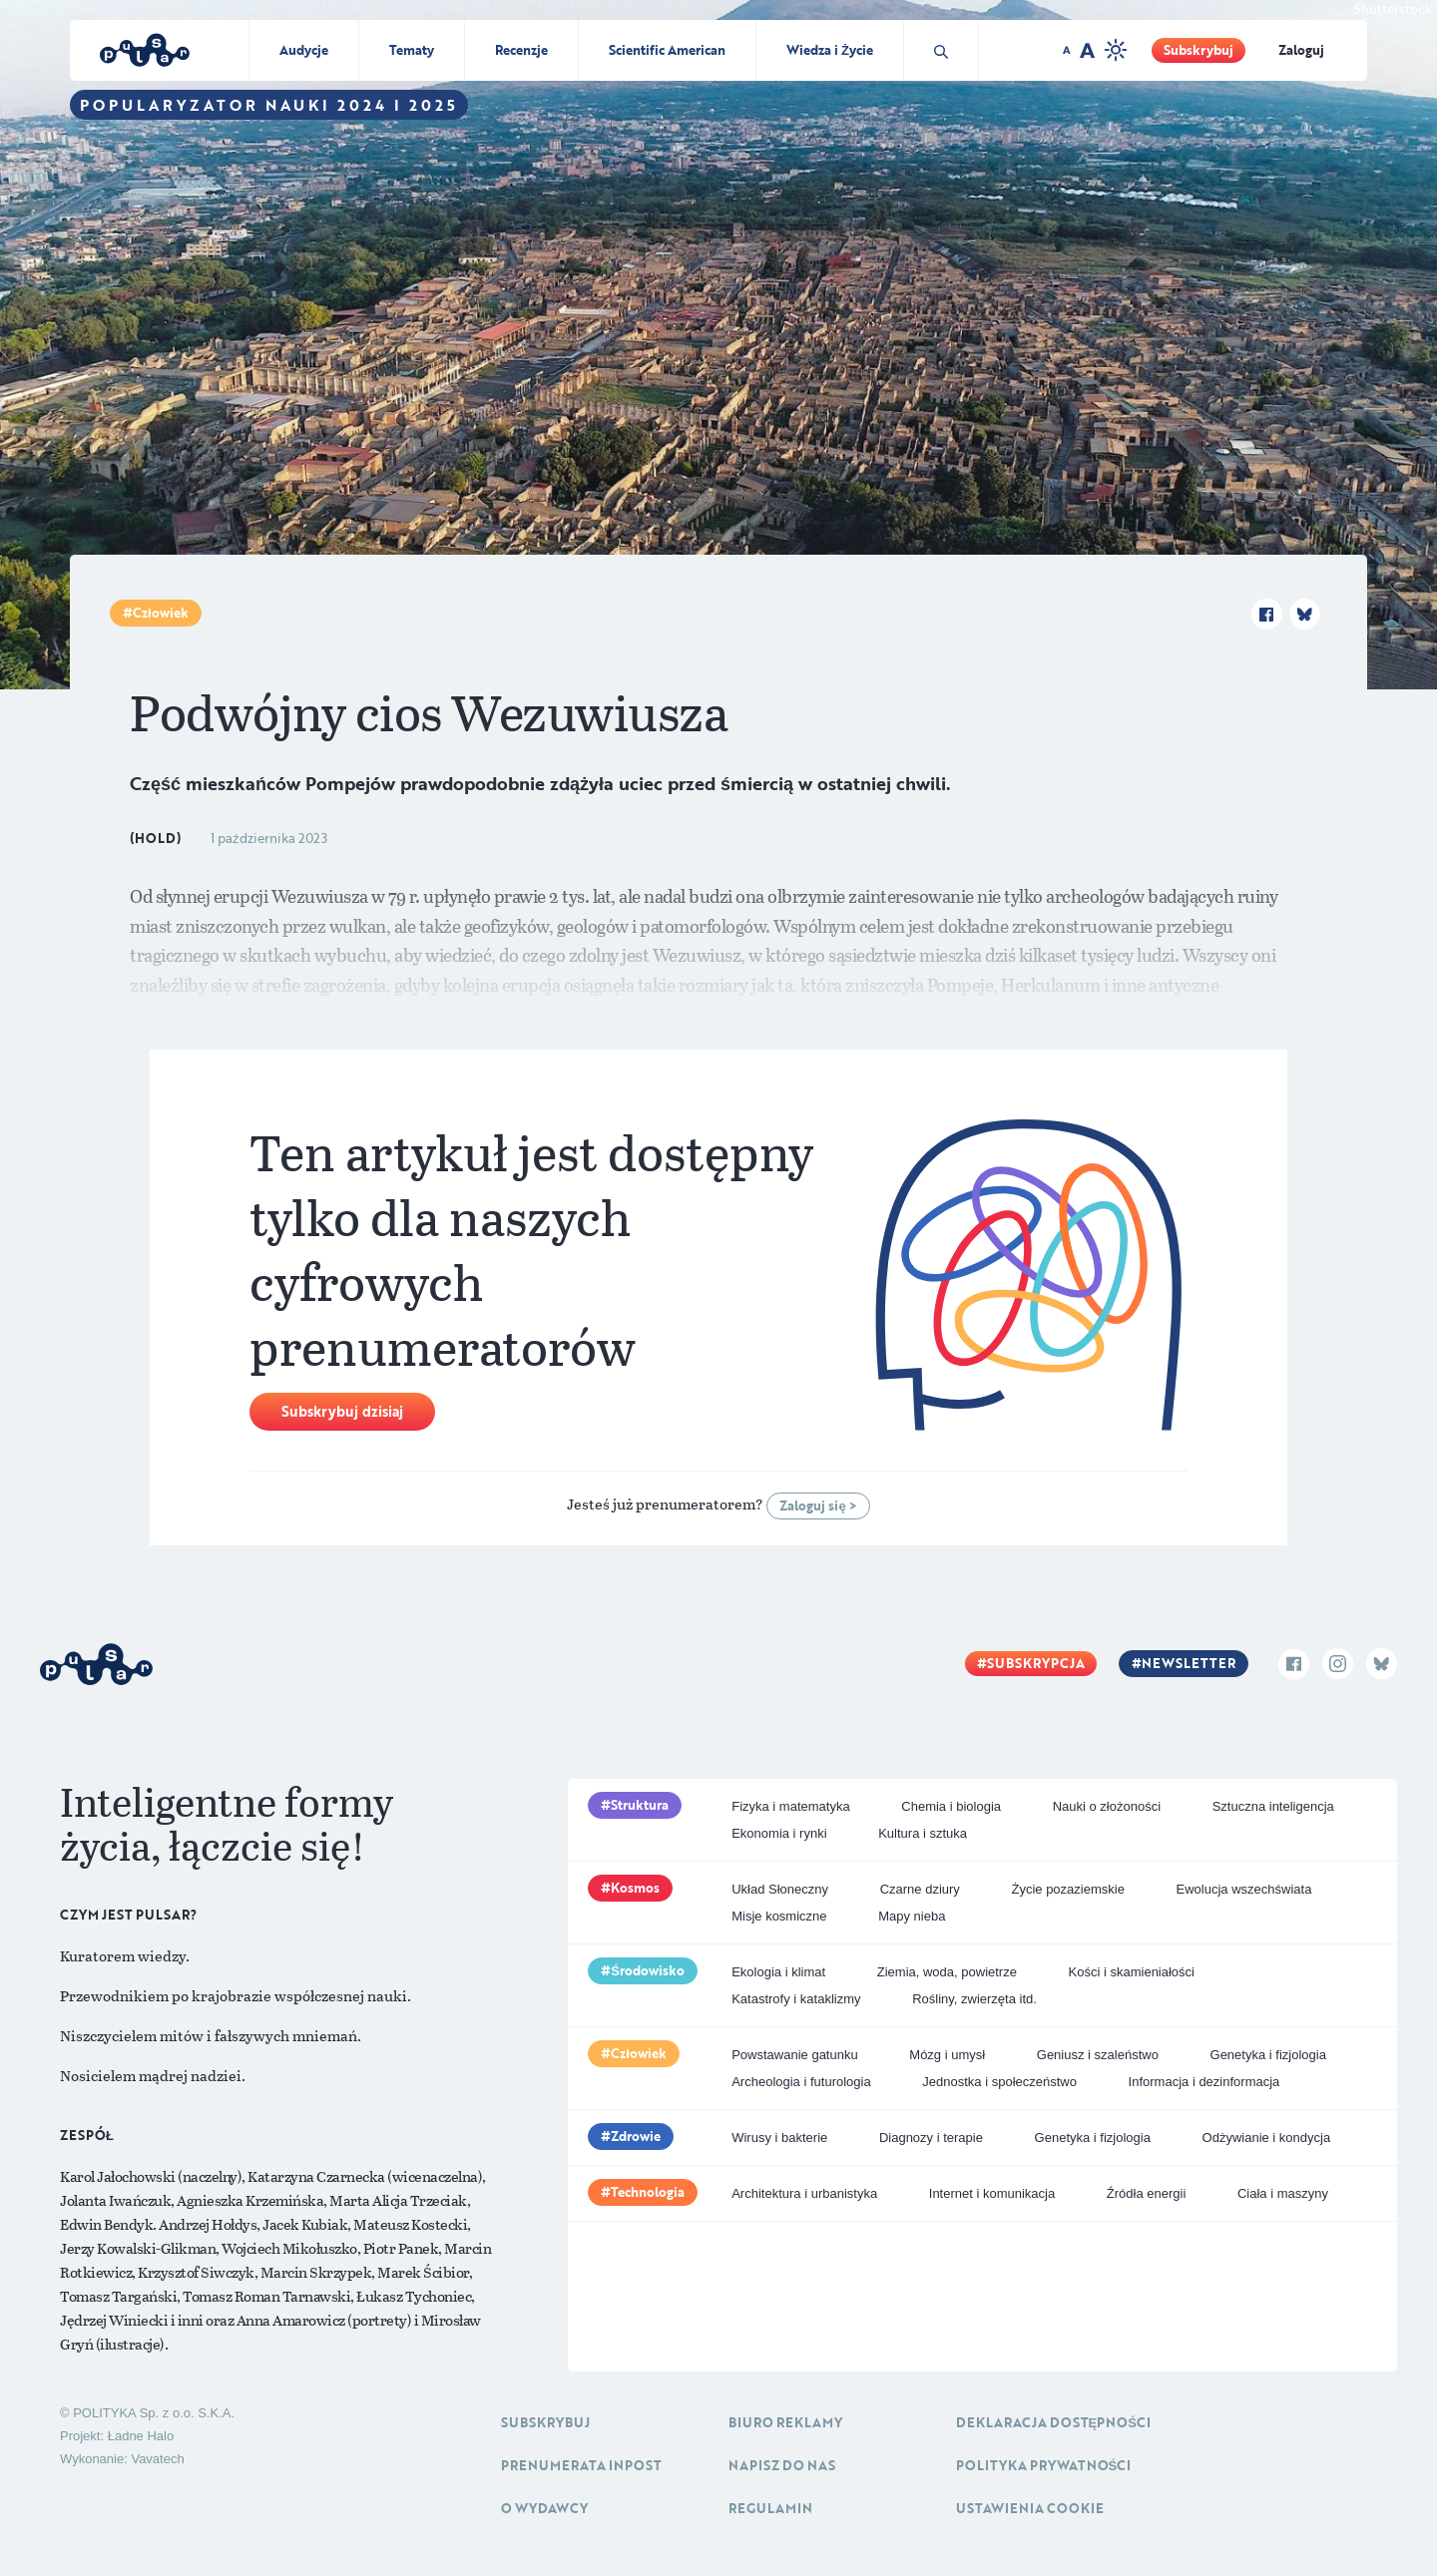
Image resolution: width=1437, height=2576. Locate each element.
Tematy (411, 50)
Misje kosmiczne (778, 1916)
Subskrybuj (1198, 50)
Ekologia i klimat (778, 1971)
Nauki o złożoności (1107, 1806)
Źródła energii (1147, 2193)
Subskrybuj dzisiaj (342, 1411)
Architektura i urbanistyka (804, 2193)
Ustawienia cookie (1030, 2508)
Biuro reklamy (785, 2422)
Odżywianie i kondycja (1266, 2137)
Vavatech (157, 2458)
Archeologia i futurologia (800, 2081)
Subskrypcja (1036, 1663)
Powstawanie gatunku (794, 2054)
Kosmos (635, 1888)
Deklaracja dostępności (1053, 2422)
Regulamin (770, 2508)
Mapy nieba (911, 1916)
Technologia (648, 2192)
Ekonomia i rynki (778, 1833)
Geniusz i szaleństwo (1098, 2054)
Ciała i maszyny (1282, 2193)
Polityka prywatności (1044, 2465)
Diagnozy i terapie (931, 2137)
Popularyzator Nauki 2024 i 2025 (269, 105)
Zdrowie (636, 2136)
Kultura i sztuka (922, 1833)
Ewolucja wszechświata (1244, 1889)
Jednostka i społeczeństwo (999, 2081)
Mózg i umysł (947, 2054)
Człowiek (161, 613)
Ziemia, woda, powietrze (947, 1971)
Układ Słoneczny (779, 1889)
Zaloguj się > (817, 1505)
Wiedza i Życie (829, 50)
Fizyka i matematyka (790, 1806)
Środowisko (648, 1970)
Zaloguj (1301, 50)
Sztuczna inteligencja (1273, 1806)
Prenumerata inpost (581, 2465)
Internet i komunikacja (992, 2193)
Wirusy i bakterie (779, 2137)
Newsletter (1188, 1663)
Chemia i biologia (951, 1806)
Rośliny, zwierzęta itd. (974, 1998)
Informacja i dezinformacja (1204, 2081)
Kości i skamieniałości (1132, 1971)
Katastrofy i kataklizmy (795, 1998)
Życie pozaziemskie (1067, 1889)
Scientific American (667, 50)
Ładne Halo (141, 2435)
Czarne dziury (920, 1889)
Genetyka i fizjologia (1268, 2054)
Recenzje (521, 50)
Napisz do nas (781, 2465)
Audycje (303, 50)
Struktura (640, 1805)
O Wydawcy (544, 2508)
